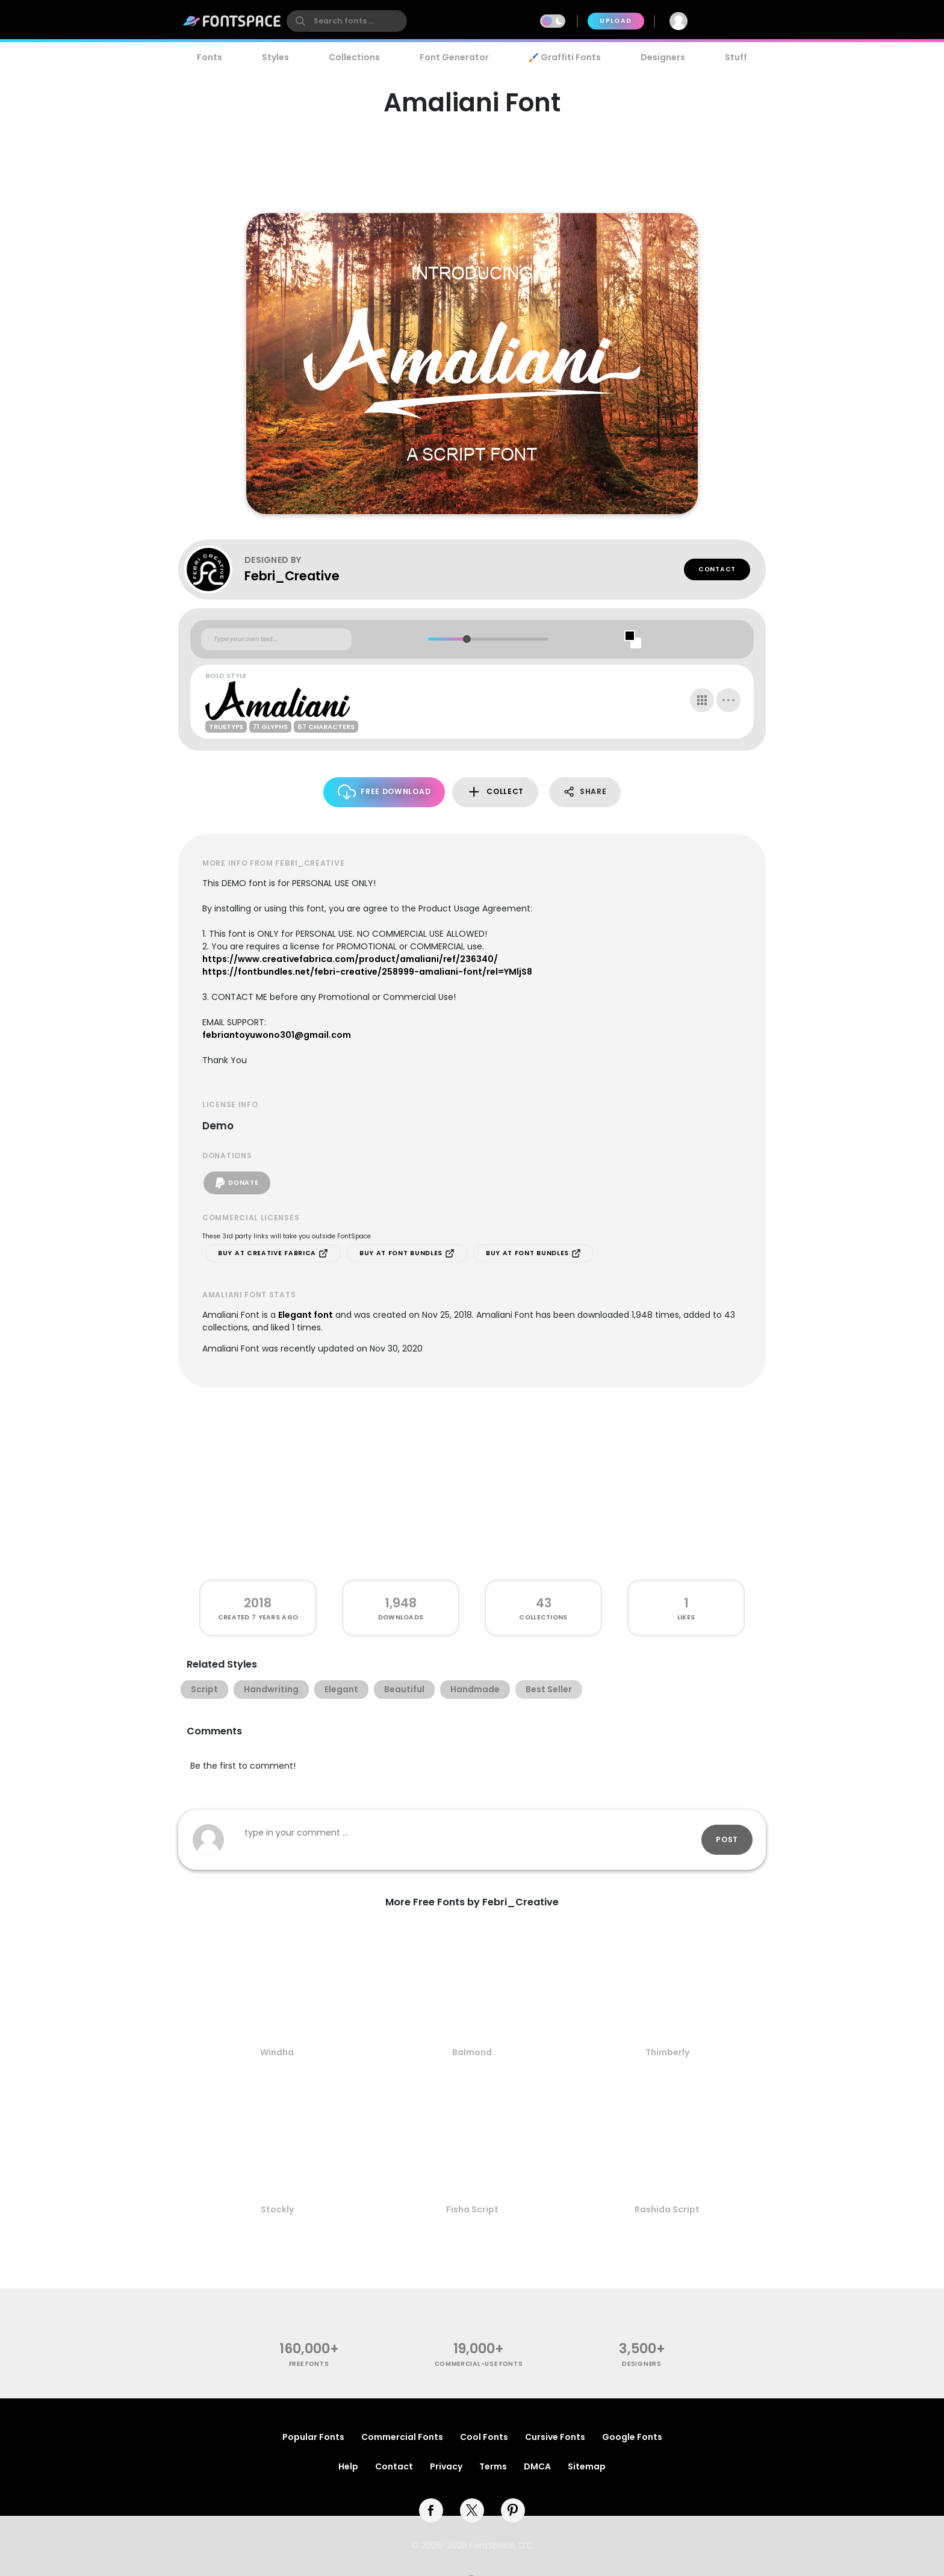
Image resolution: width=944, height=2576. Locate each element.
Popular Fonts (313, 2437)
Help (348, 2466)
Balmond (472, 2052)
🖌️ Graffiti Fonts (565, 57)
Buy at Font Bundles (407, 1253)
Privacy (446, 2466)
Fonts (209, 57)
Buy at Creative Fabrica (273, 1253)
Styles (275, 57)
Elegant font (305, 1315)
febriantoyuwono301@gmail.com (276, 1035)
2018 (258, 1603)
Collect (495, 791)
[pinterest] (513, 2510)
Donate (237, 1183)
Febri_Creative (292, 576)
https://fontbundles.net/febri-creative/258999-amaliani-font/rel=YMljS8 (367, 972)
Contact (717, 569)
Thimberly (667, 2052)
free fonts (309, 2363)
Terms (493, 2466)
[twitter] (472, 2510)
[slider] (466, 639)
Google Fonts (632, 2437)
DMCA (537, 2466)
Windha (277, 2052)
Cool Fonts (484, 2437)
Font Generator (454, 57)
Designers (663, 57)
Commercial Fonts (402, 2437)
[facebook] (431, 2510)
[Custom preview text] (276, 639)
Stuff (736, 57)
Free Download (384, 791)
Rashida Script (667, 2209)
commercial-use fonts (479, 2363)
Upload (616, 20)
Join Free (733, 20)
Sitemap (587, 2466)
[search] (347, 21)
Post (727, 1839)
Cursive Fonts (555, 2437)
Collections (354, 57)
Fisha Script (472, 2209)
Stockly (277, 2209)
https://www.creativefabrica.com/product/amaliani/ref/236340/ (350, 959)
